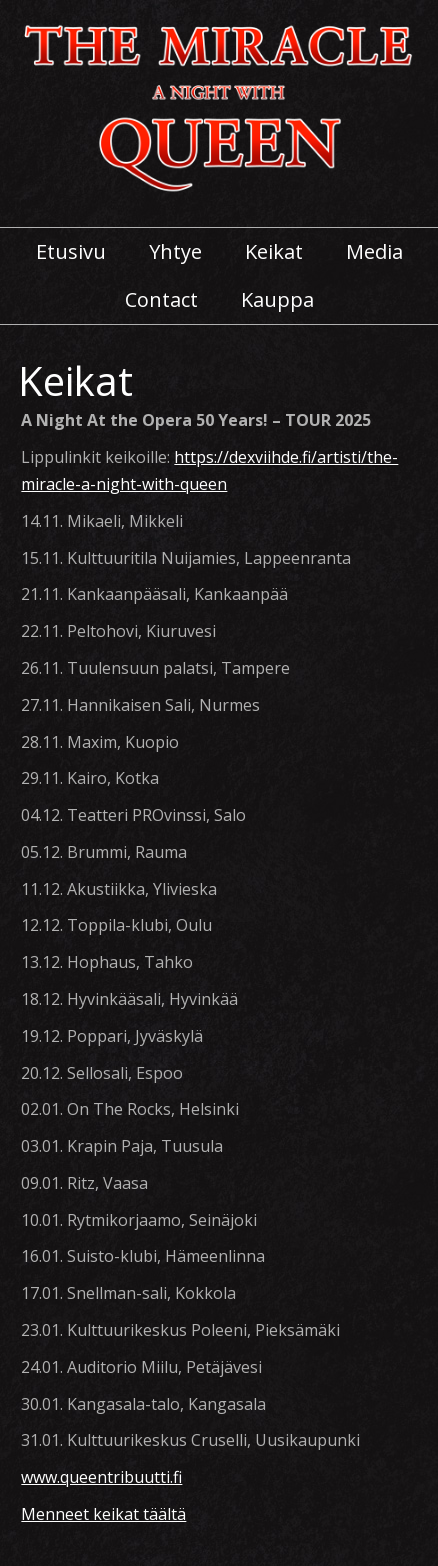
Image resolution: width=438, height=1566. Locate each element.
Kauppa (277, 300)
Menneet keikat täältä (103, 1514)
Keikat (274, 252)
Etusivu (71, 252)
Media (374, 252)
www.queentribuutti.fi (101, 1477)
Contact (161, 300)
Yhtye (175, 252)
